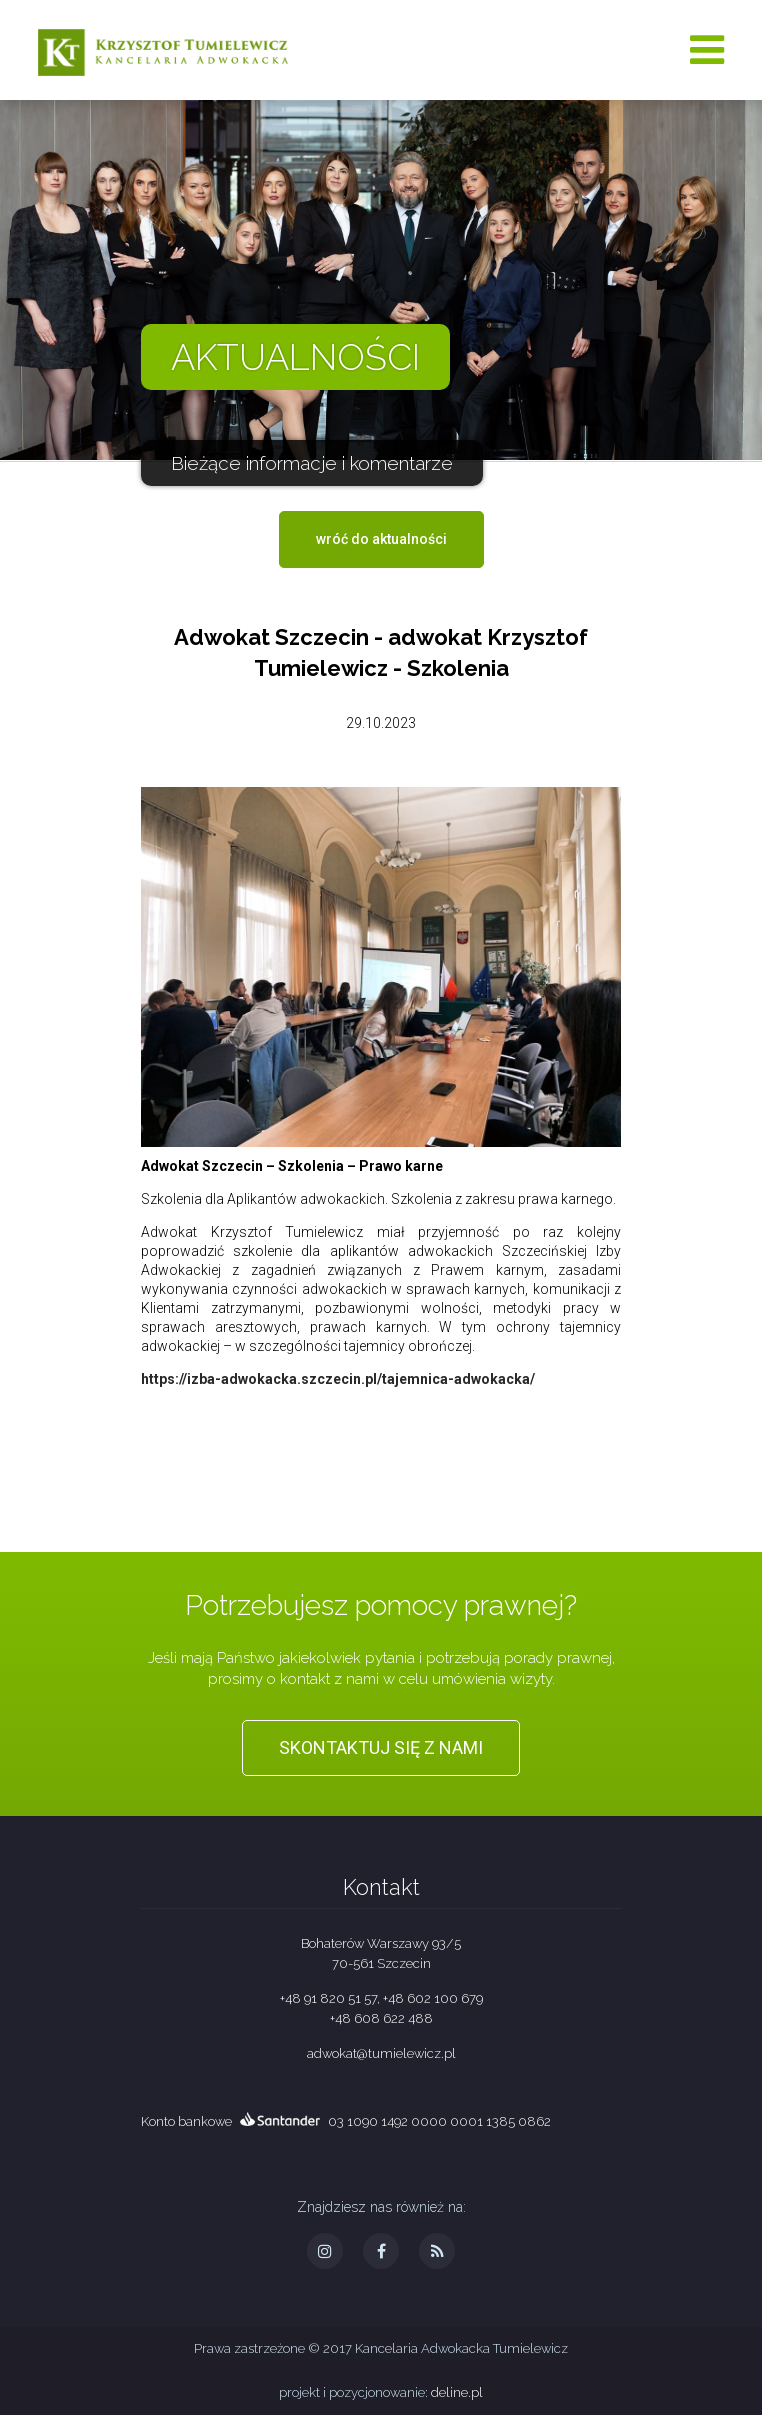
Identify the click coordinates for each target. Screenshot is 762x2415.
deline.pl (457, 2392)
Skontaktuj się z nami (381, 1747)
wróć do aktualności (381, 539)
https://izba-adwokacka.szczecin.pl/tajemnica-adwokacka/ (338, 1379)
